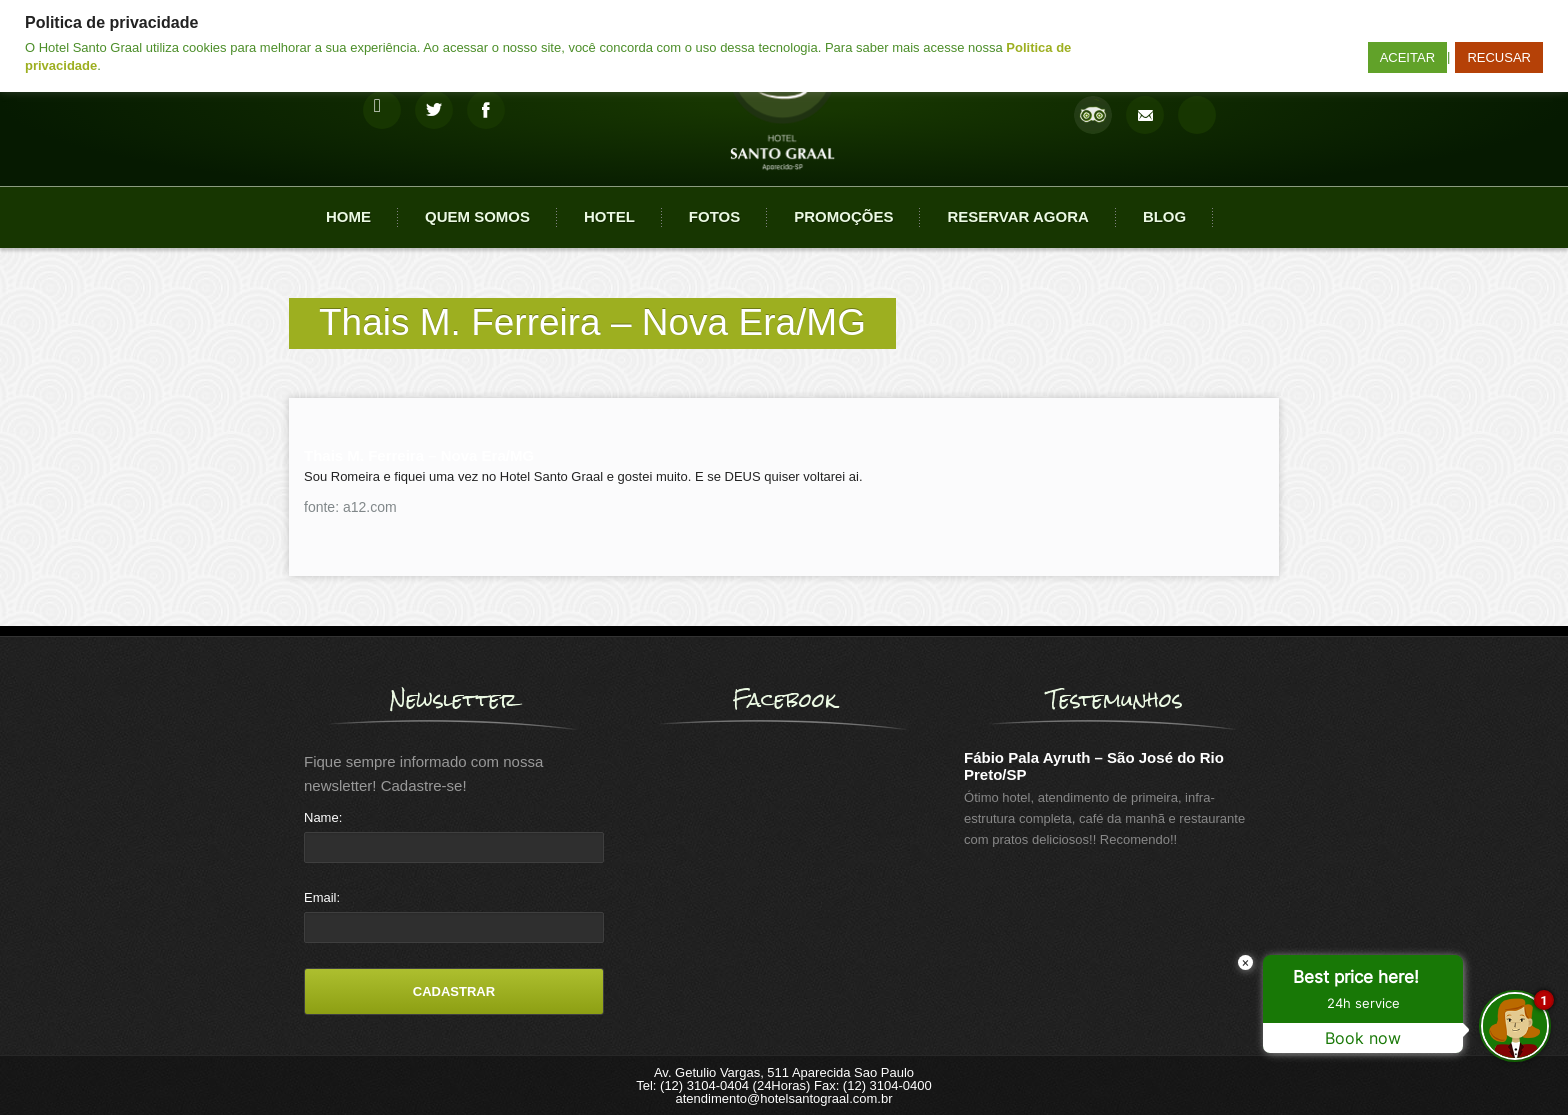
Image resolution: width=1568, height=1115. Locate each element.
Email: (322, 897)
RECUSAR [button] (1499, 57)
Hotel (609, 216)
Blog (1164, 216)
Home (348, 216)
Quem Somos (477, 216)
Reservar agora (1017, 216)
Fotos (714, 216)
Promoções (843, 216)
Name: (323, 817)
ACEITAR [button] (1407, 57)
